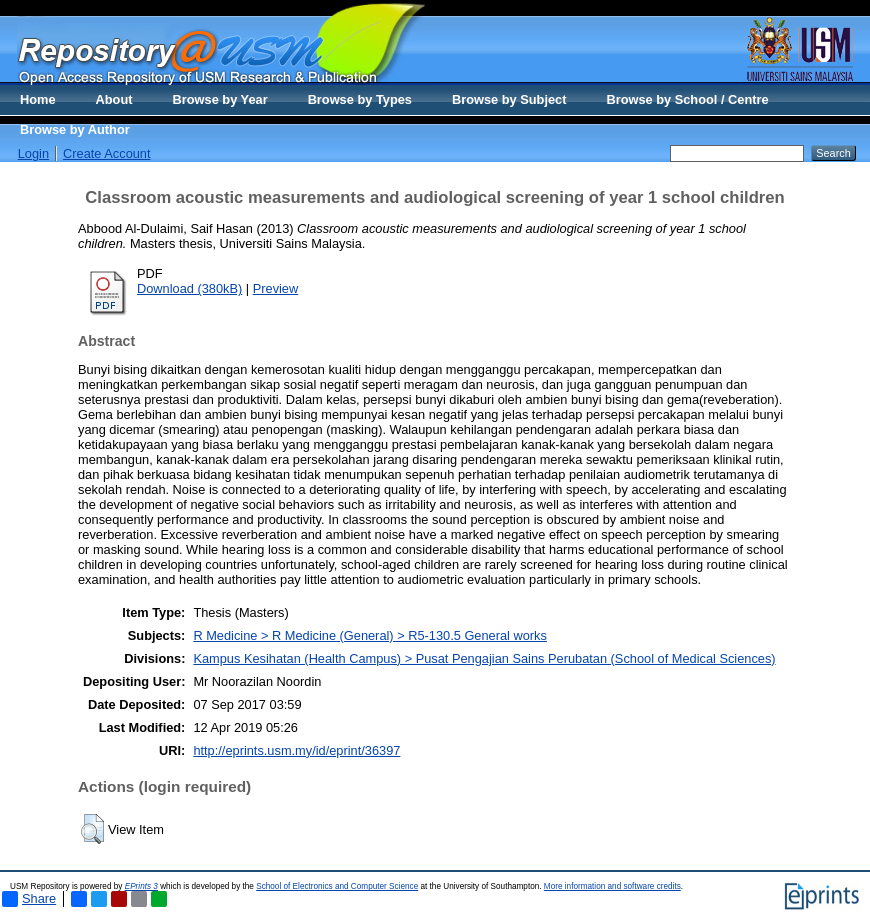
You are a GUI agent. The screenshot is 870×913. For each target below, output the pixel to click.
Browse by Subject (509, 99)
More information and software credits (612, 886)
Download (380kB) (189, 288)
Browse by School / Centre (687, 99)
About (114, 99)
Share (29, 899)
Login (33, 153)
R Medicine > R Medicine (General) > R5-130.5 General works (370, 635)
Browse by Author (75, 129)
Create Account (107, 153)
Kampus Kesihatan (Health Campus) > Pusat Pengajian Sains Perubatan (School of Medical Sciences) (484, 658)
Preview (276, 288)
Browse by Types (360, 99)
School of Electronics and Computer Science (337, 886)
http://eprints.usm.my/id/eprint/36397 (296, 750)
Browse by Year (220, 99)
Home (38, 99)
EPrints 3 (141, 886)
